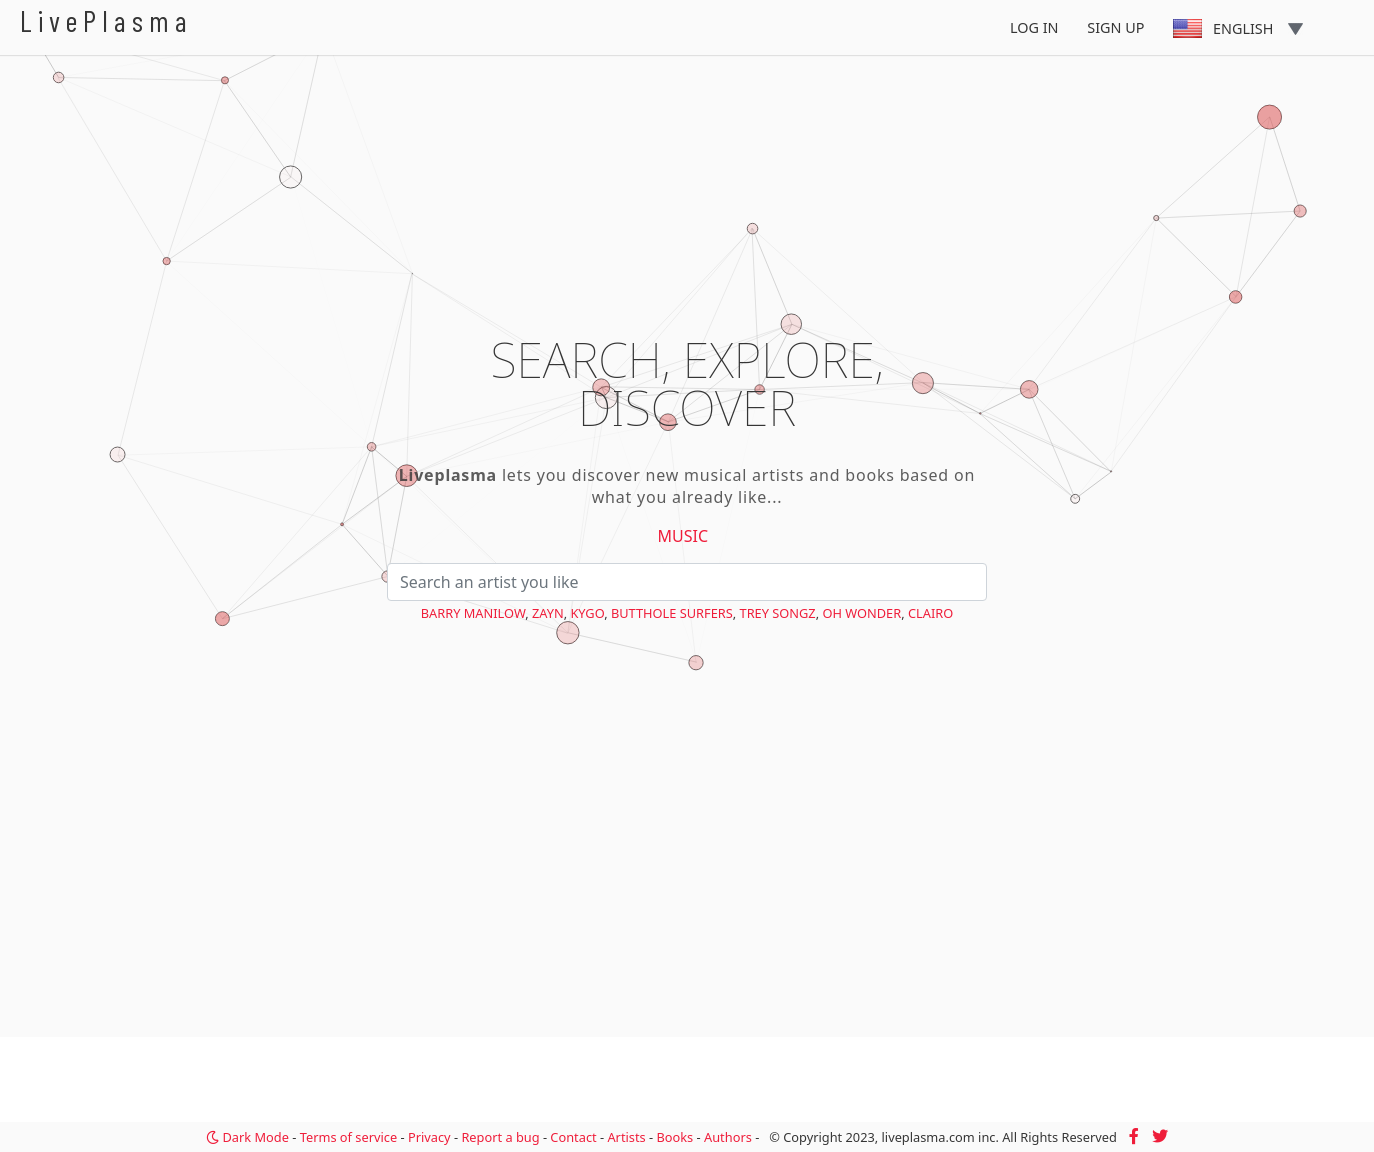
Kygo (587, 613)
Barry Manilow (473, 613)
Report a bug (500, 1137)
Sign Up (1115, 27)
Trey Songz (778, 613)
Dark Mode (247, 1137)
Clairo (930, 613)
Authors (728, 1137)
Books (674, 1137)
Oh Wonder (861, 613)
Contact (573, 1137)
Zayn (548, 613)
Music (683, 536)
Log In (1034, 27)
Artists (626, 1137)
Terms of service (348, 1137)
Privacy (429, 1137)
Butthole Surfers (672, 613)
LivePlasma (106, 20)
